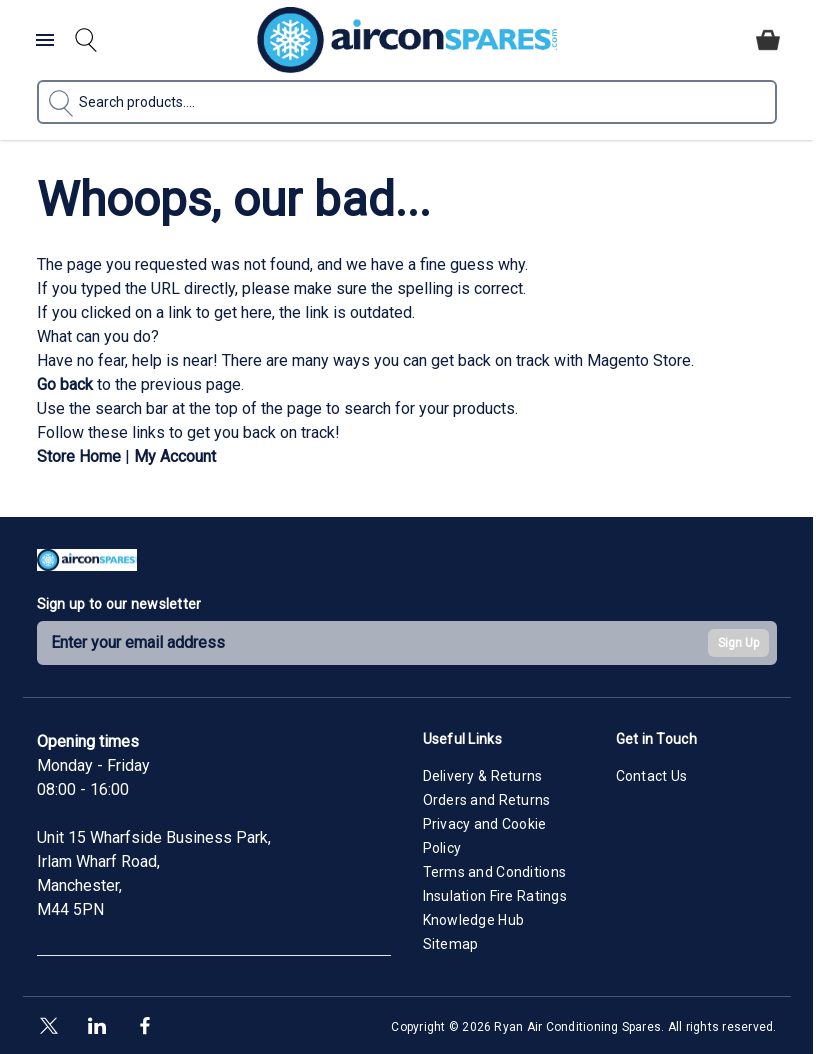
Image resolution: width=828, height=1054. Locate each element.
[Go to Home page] (407, 40)
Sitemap (451, 944)
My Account (175, 456)
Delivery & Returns (483, 776)
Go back (65, 384)
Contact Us (652, 776)
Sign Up (738, 643)
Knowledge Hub (474, 920)
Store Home (79, 456)
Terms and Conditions (495, 872)
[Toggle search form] (86, 40)
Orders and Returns (487, 800)
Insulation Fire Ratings (495, 896)
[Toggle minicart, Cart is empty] (768, 40)
